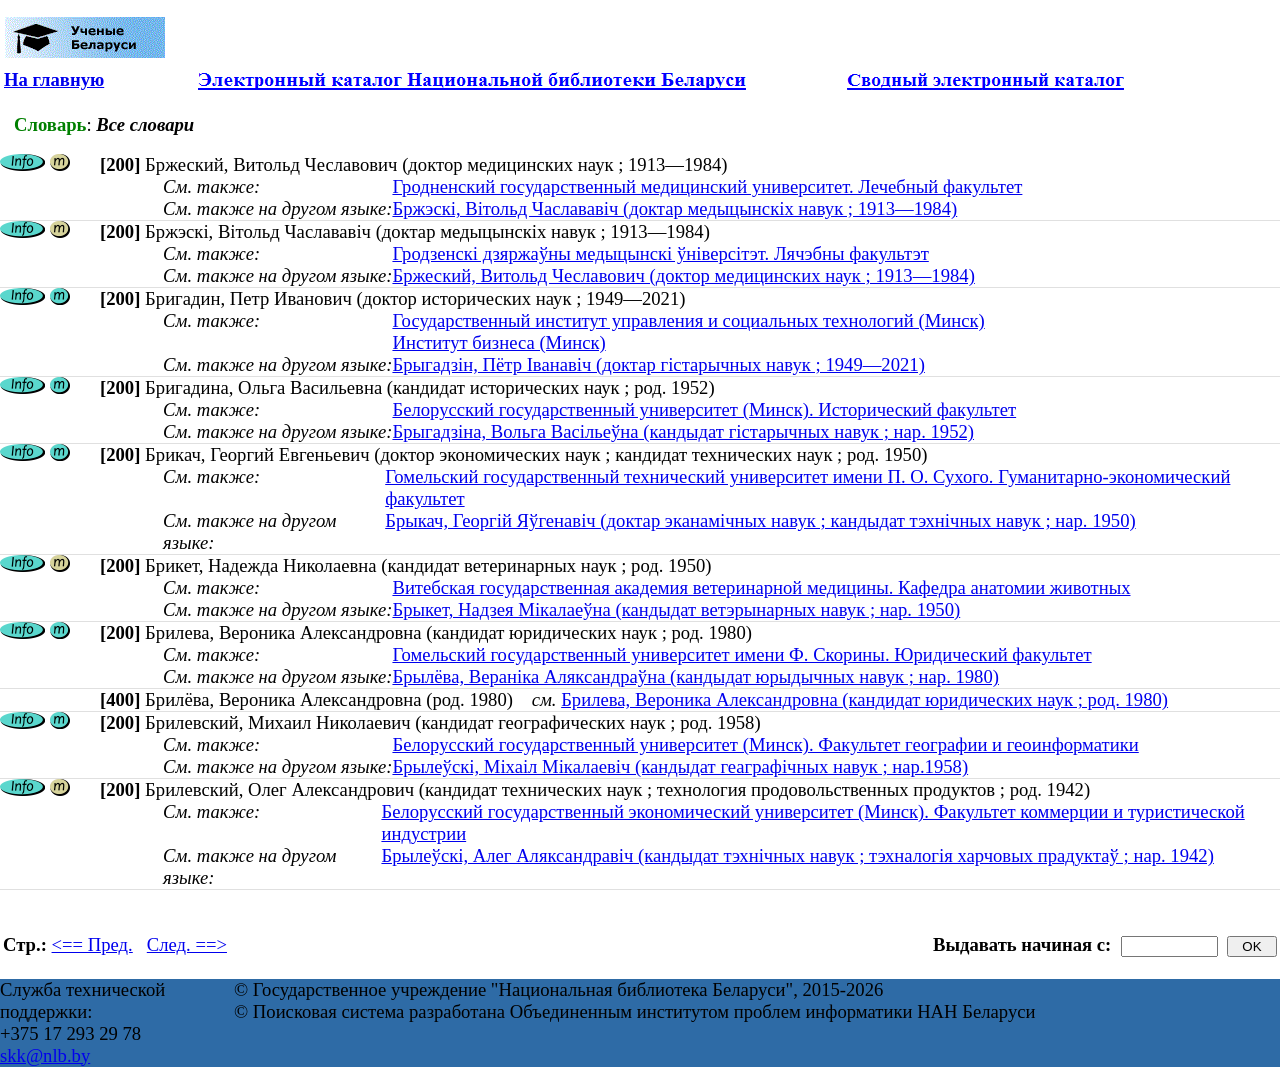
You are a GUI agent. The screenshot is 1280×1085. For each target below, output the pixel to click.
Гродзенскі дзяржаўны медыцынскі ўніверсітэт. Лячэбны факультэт (660, 253)
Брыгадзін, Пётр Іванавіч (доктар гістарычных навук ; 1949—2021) (658, 364)
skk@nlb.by (45, 1055)
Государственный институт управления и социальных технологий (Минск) (688, 320)
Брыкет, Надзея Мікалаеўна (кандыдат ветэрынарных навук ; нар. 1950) (676, 609)
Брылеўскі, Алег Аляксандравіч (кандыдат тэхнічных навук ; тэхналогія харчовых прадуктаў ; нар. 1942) (797, 855)
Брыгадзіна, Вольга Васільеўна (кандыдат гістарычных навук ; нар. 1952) (683, 431)
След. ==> (187, 944)
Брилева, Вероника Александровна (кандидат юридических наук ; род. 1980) (864, 699)
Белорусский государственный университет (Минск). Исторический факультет (704, 409)
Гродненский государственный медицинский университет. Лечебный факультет (707, 186)
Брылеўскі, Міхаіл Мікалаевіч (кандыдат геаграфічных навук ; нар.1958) (680, 766)
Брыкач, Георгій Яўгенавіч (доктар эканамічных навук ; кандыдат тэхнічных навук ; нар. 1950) (760, 520)
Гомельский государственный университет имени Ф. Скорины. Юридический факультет (741, 654)
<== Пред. (92, 944)
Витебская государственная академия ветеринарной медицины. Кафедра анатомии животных (761, 587)
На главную (54, 79)
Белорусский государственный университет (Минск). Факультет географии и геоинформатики (765, 744)
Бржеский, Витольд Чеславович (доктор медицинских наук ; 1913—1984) (683, 275)
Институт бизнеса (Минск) (498, 342)
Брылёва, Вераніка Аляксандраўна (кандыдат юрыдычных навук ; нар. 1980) (695, 676)
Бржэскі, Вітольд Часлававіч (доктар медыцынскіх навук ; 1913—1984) (674, 208)
